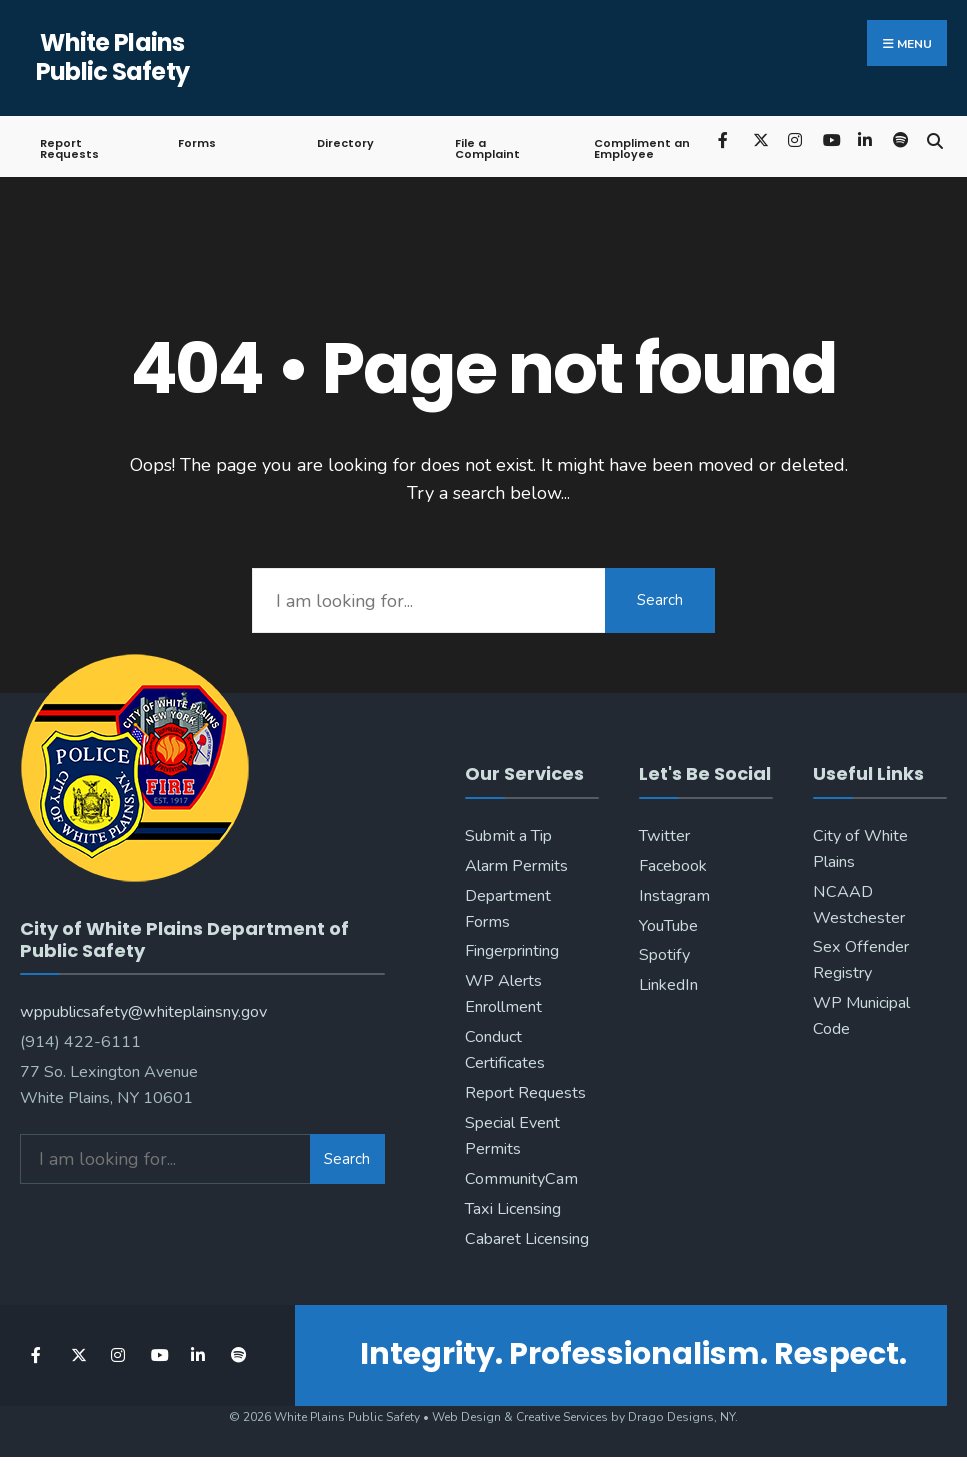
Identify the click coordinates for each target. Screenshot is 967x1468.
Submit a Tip (508, 836)
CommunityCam (521, 1179)
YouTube (668, 926)
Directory (345, 143)
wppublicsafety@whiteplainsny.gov (143, 1012)
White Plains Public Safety (113, 57)
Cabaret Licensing (527, 1239)
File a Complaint (487, 148)
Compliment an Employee (642, 148)
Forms (197, 143)
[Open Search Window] (934, 139)
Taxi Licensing (513, 1209)
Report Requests (69, 148)
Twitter (664, 836)
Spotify (664, 955)
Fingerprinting (512, 951)
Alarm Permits (516, 866)
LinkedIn (668, 985)
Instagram (674, 896)
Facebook (673, 866)
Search (660, 600)
